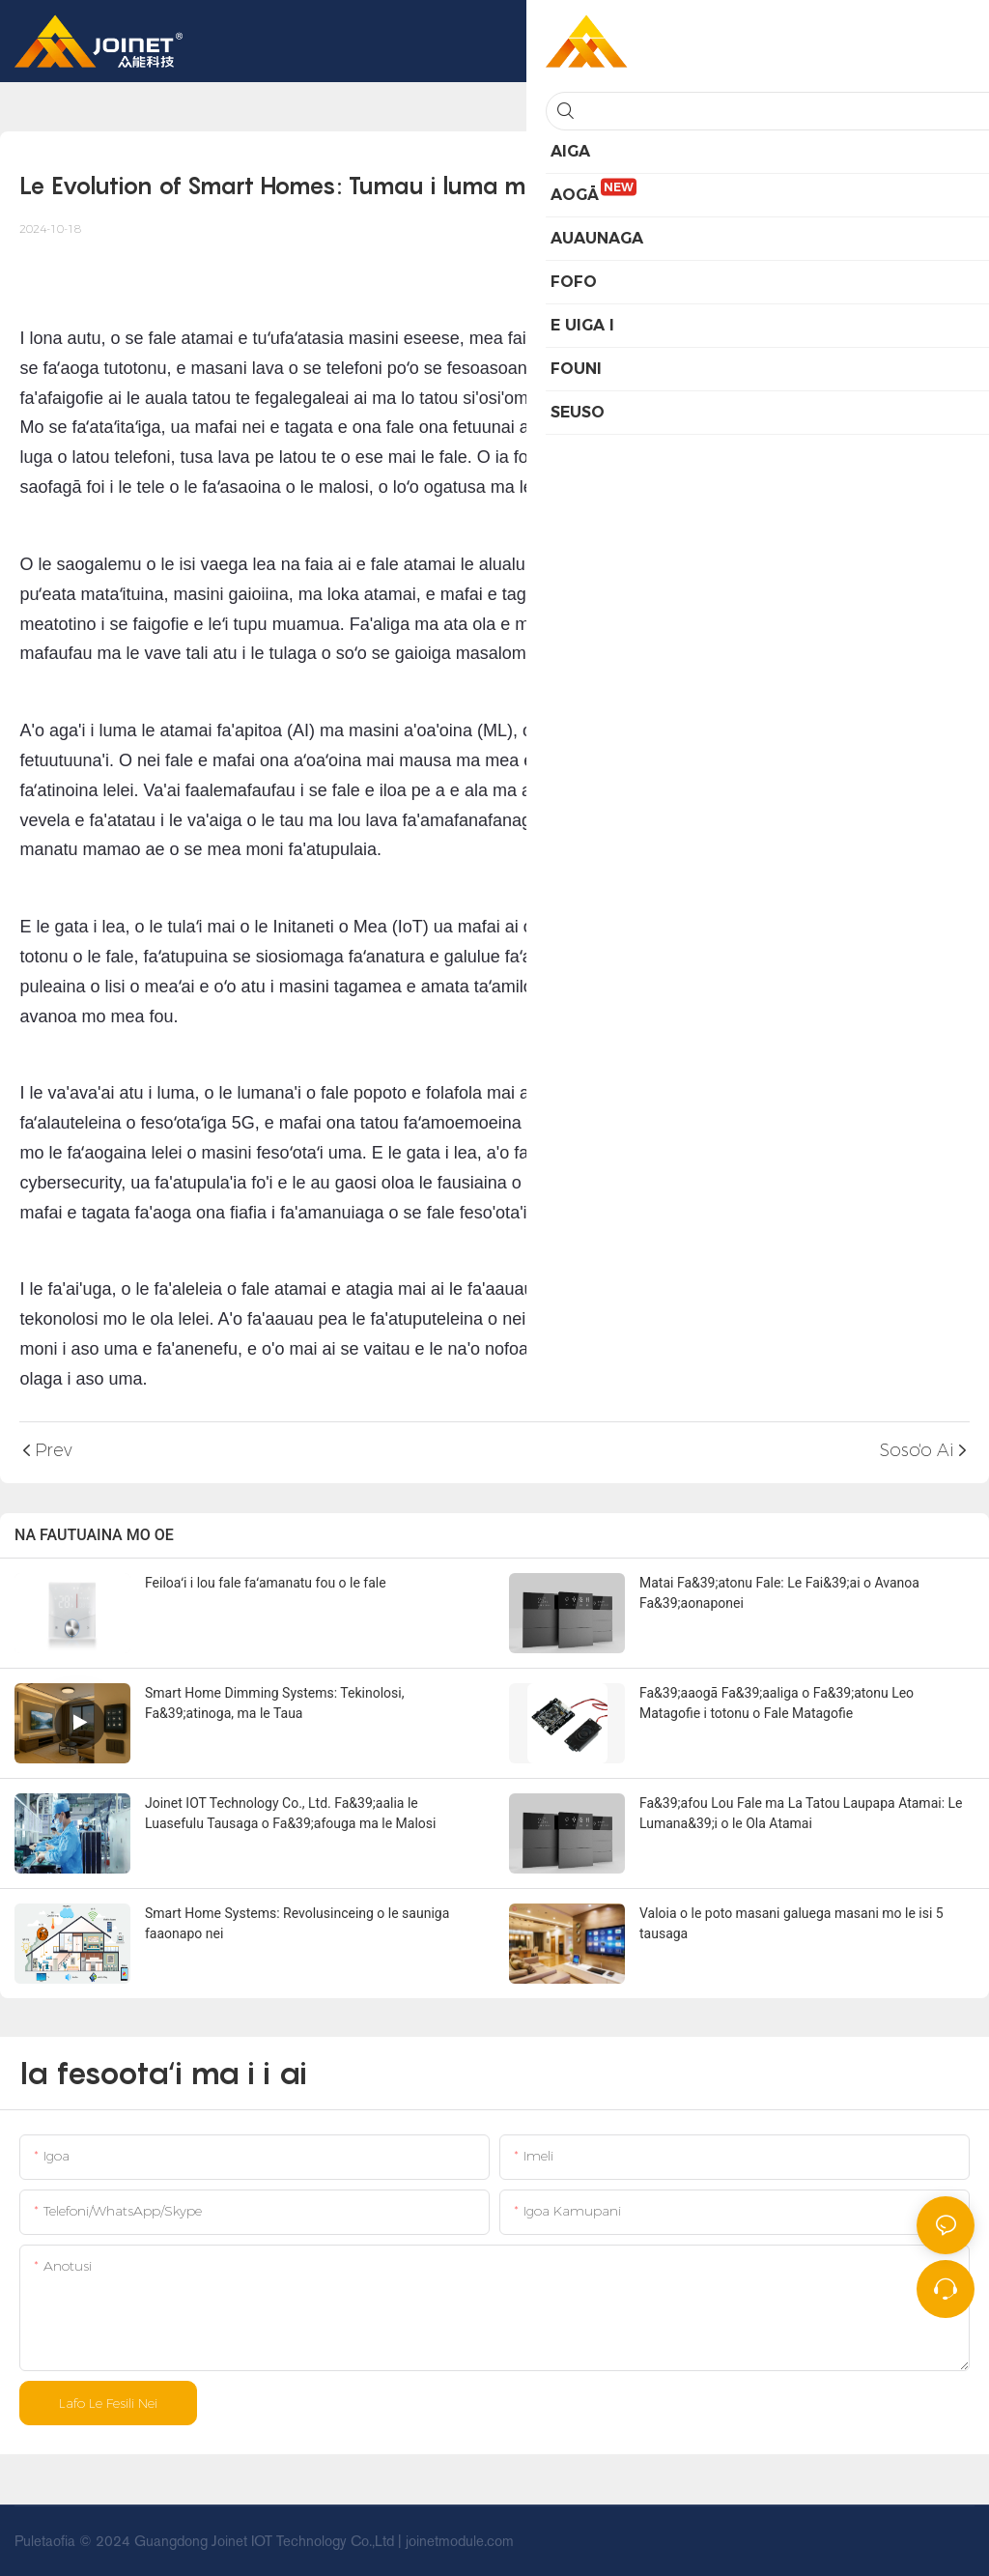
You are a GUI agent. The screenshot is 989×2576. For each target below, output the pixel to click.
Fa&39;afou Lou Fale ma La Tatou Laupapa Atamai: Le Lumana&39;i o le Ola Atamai (801, 1813)
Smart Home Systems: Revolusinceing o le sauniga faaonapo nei (297, 1923)
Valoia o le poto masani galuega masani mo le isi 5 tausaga (791, 1923)
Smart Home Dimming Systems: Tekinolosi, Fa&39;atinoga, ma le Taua (274, 1703)
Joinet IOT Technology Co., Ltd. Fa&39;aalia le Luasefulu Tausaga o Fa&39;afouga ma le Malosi (290, 1813)
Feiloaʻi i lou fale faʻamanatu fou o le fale (265, 1582)
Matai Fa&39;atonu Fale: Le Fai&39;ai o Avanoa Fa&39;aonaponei (779, 1593)
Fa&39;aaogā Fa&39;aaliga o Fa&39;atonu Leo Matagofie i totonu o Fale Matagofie (776, 1703)
